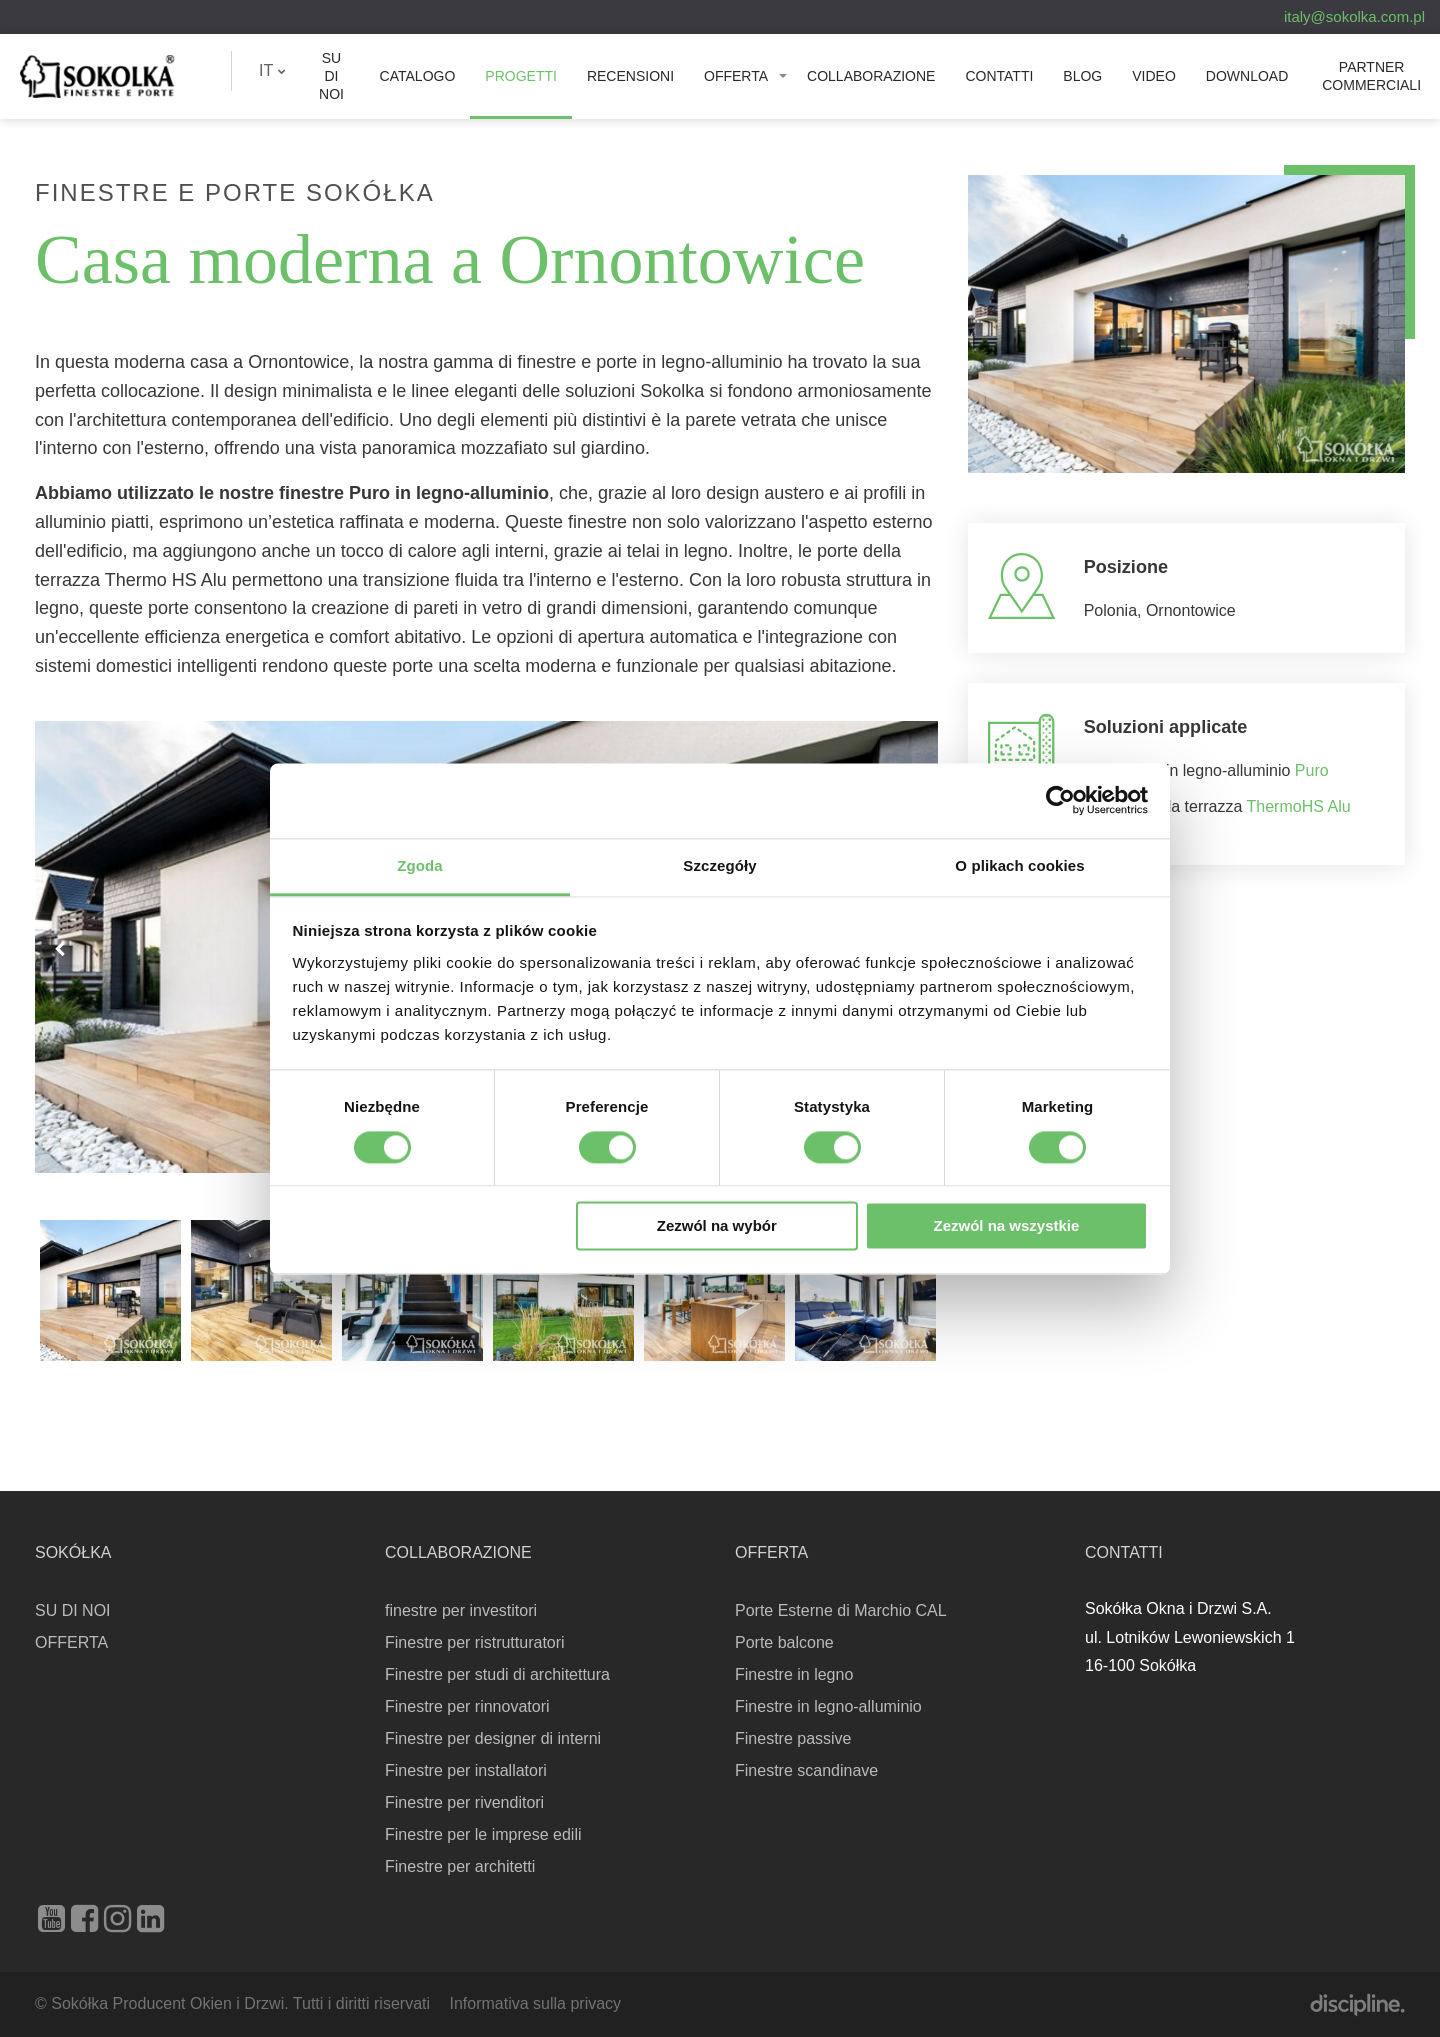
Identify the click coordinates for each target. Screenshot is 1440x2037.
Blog (1082, 76)
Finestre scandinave (806, 1770)
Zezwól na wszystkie (1006, 1226)
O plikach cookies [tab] (1019, 865)
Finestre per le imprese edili (483, 1834)
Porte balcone (784, 1642)
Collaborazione (871, 76)
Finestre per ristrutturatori (475, 1642)
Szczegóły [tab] (719, 865)
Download (1247, 76)
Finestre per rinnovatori (467, 1706)
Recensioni (630, 76)
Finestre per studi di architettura (497, 1674)
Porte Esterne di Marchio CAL (841, 1610)
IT (272, 70)
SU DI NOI (331, 76)
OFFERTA (736, 76)
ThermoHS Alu (1299, 806)
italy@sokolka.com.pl (1354, 16)
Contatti (999, 76)
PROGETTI (521, 76)
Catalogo (418, 76)
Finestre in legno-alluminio (828, 1706)
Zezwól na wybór (717, 1226)
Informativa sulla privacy (535, 2003)
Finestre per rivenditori (464, 1802)
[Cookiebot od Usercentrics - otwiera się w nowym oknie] (1060, 800)
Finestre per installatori (466, 1770)
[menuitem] (272, 71)
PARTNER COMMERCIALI (1371, 76)
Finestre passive (793, 1738)
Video (1154, 76)
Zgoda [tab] (420, 865)
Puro (1312, 770)
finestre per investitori (461, 1610)
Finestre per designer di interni (493, 1738)
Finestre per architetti (460, 1866)
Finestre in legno (794, 1674)
